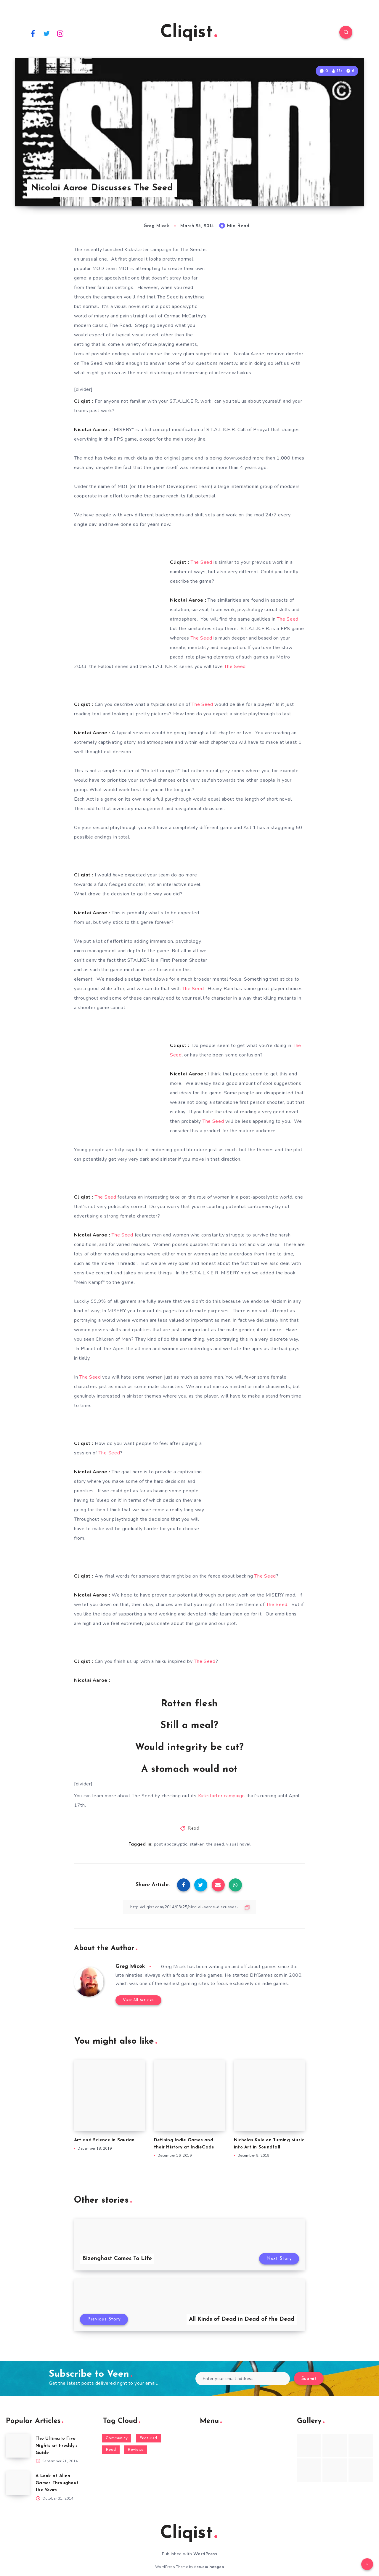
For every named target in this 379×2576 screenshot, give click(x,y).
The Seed (201, 562)
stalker (197, 1844)
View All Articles (138, 2000)
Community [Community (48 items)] (117, 2438)
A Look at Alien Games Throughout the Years (57, 2483)
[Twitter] (46, 33)
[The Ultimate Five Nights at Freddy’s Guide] (18, 2446)
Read (193, 1828)
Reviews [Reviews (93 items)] (135, 2449)
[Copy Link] (189, 1907)
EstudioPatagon (209, 2566)
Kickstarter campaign (221, 1796)
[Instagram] (60, 33)
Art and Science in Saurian (104, 2140)
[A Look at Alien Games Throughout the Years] (18, 2483)
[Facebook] (32, 33)
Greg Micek (130, 1966)
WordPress (205, 2554)
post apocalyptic (170, 1844)
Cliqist (188, 33)
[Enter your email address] (242, 2378)
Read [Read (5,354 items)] (111, 2449)
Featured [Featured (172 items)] (148, 2438)
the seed (215, 1844)
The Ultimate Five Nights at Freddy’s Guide (57, 2446)
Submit (308, 2379)
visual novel (238, 1844)
